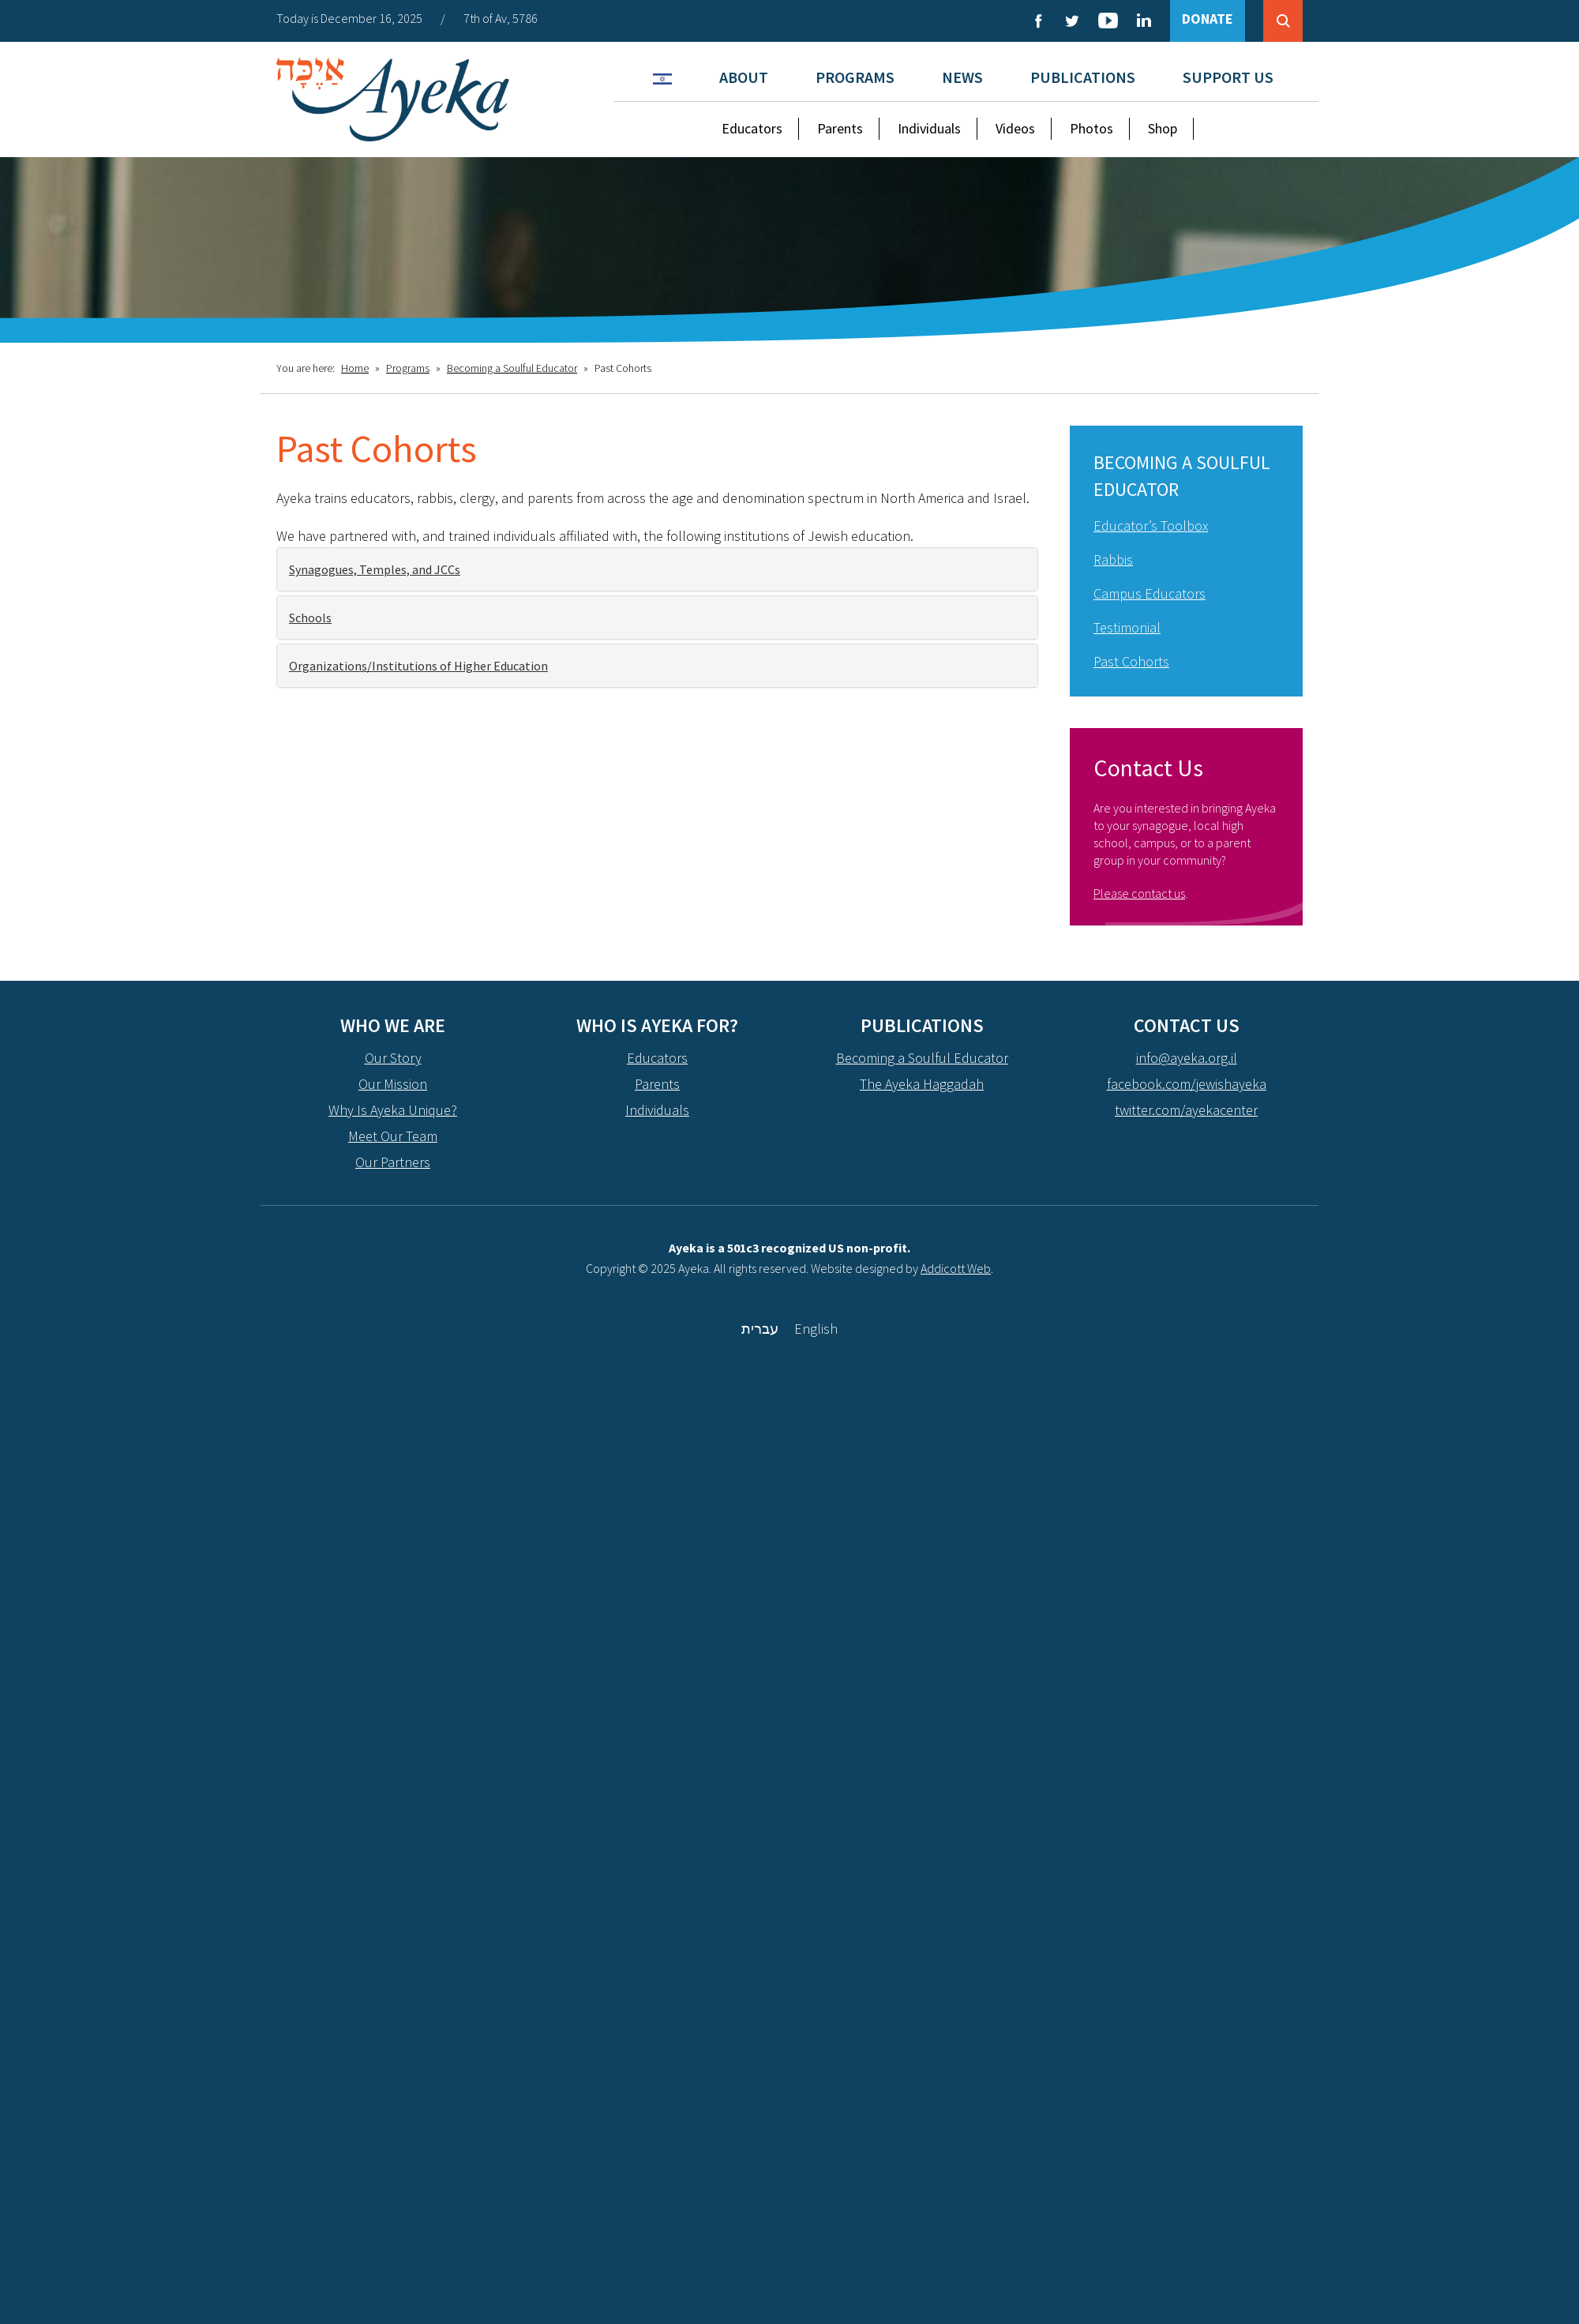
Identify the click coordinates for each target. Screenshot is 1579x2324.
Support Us (1228, 77)
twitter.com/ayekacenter (1186, 1110)
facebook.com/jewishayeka (1186, 1084)
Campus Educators (1149, 593)
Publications (1082, 77)
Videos (1015, 128)
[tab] (657, 569)
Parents (840, 128)
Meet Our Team (392, 1136)
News (962, 77)
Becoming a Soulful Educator (512, 368)
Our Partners (392, 1162)
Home (355, 368)
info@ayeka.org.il (1186, 1058)
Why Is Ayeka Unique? (392, 1110)
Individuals (929, 128)
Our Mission (392, 1084)
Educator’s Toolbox (1150, 525)
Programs (855, 77)
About (743, 77)
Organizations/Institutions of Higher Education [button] (418, 666)
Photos (1091, 128)
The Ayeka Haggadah (922, 1084)
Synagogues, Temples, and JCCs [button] (374, 569)
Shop (1162, 128)
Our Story (393, 1058)
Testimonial (1127, 627)
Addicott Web (956, 1268)
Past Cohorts (1131, 661)
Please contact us (1139, 893)
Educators (752, 128)
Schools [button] (310, 617)
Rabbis (1113, 559)
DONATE (1207, 18)
